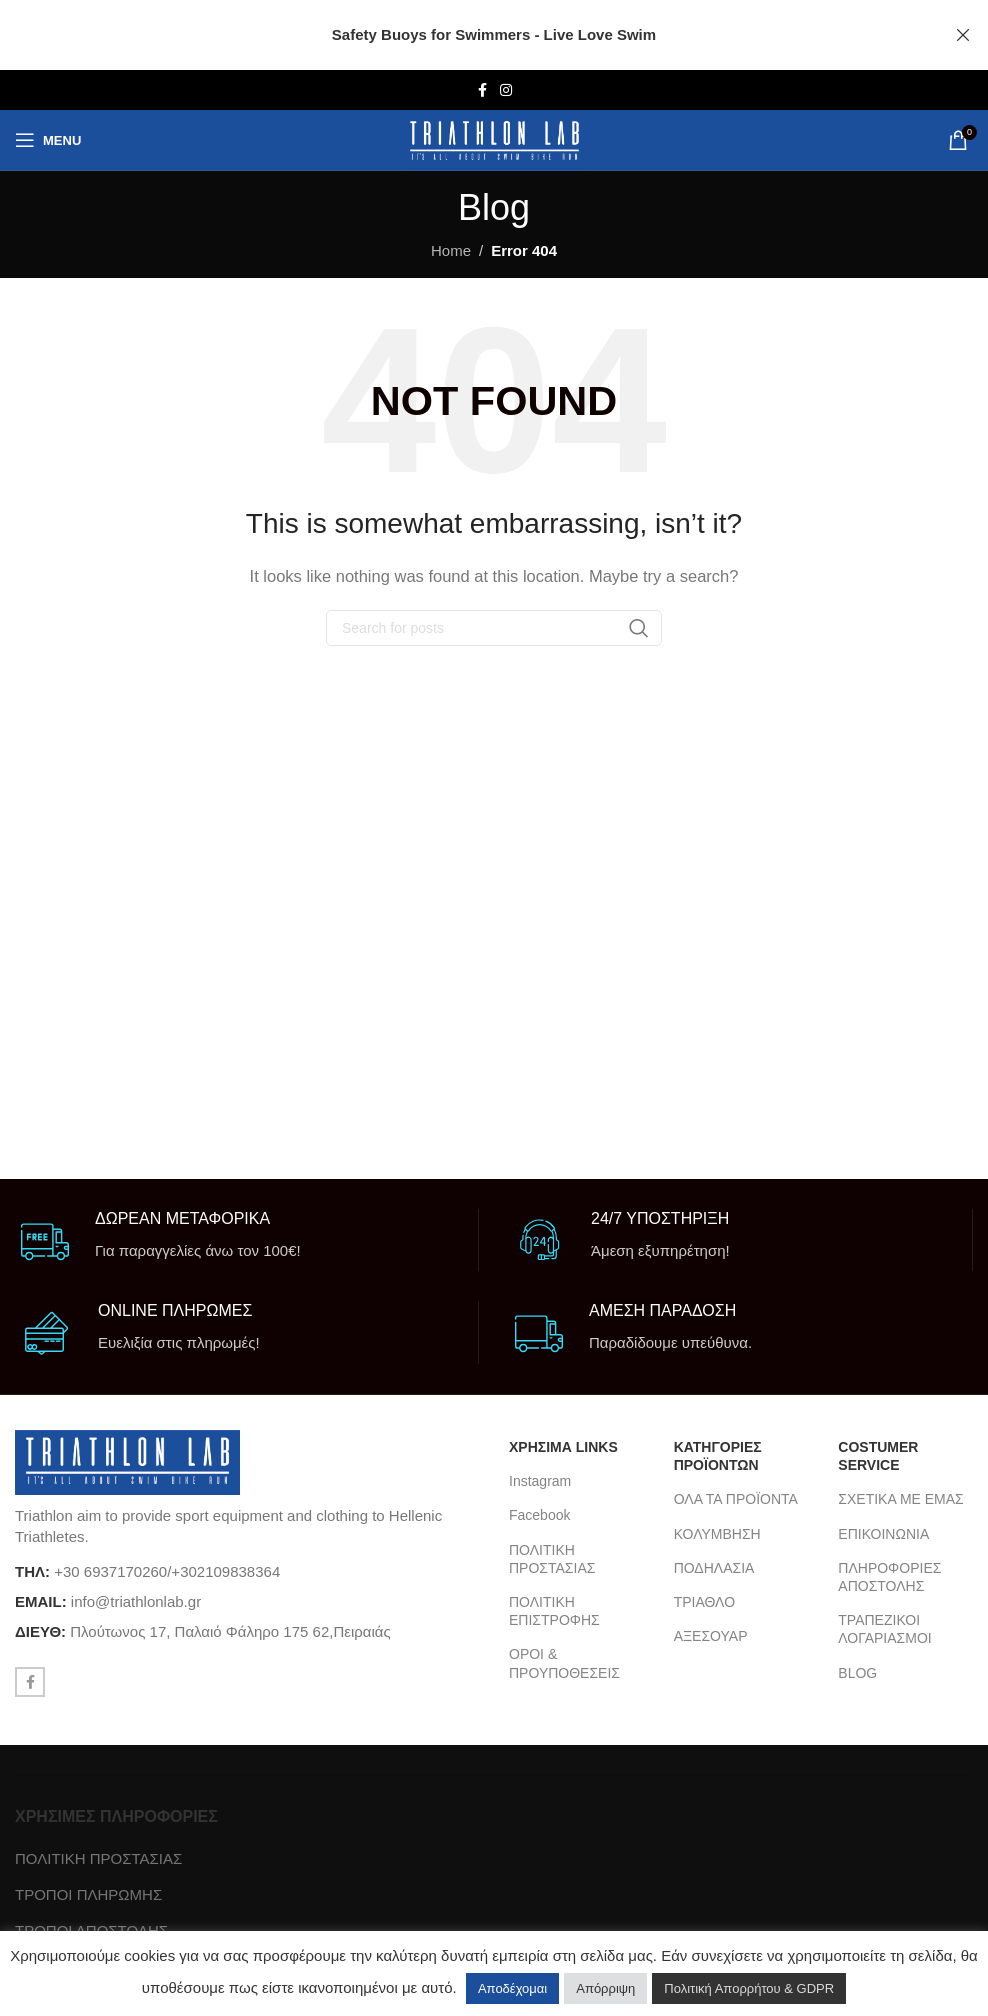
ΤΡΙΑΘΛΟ (704, 1602)
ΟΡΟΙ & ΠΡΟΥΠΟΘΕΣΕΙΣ (564, 1663)
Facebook (539, 1515)
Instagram (540, 1481)
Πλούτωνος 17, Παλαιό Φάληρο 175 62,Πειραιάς (230, 1631)
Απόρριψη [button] (605, 1988)
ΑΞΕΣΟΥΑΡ (711, 1636)
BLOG (857, 1673)
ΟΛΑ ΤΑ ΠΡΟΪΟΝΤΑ (736, 1499)
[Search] (494, 628)
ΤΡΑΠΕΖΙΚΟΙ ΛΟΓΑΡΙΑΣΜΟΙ (884, 1629)
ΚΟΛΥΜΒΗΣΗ (717, 1534)
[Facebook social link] (482, 90)
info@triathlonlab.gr (136, 1601)
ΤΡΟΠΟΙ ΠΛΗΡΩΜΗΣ (88, 1894)
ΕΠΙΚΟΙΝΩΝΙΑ (883, 1534)
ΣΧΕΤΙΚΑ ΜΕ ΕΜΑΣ (900, 1499)
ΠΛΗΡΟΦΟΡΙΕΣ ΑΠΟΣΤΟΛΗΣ (889, 1577)
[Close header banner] (963, 35)
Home (451, 250)
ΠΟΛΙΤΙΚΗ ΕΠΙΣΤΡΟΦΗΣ (554, 1611)
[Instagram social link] (506, 90)
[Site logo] (494, 140)
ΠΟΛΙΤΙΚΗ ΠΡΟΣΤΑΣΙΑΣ (552, 1559)
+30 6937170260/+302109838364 (167, 1571)
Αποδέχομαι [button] (512, 1988)
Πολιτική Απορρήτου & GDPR (749, 1988)
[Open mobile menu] (48, 140)
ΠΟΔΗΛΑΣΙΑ (714, 1568)
